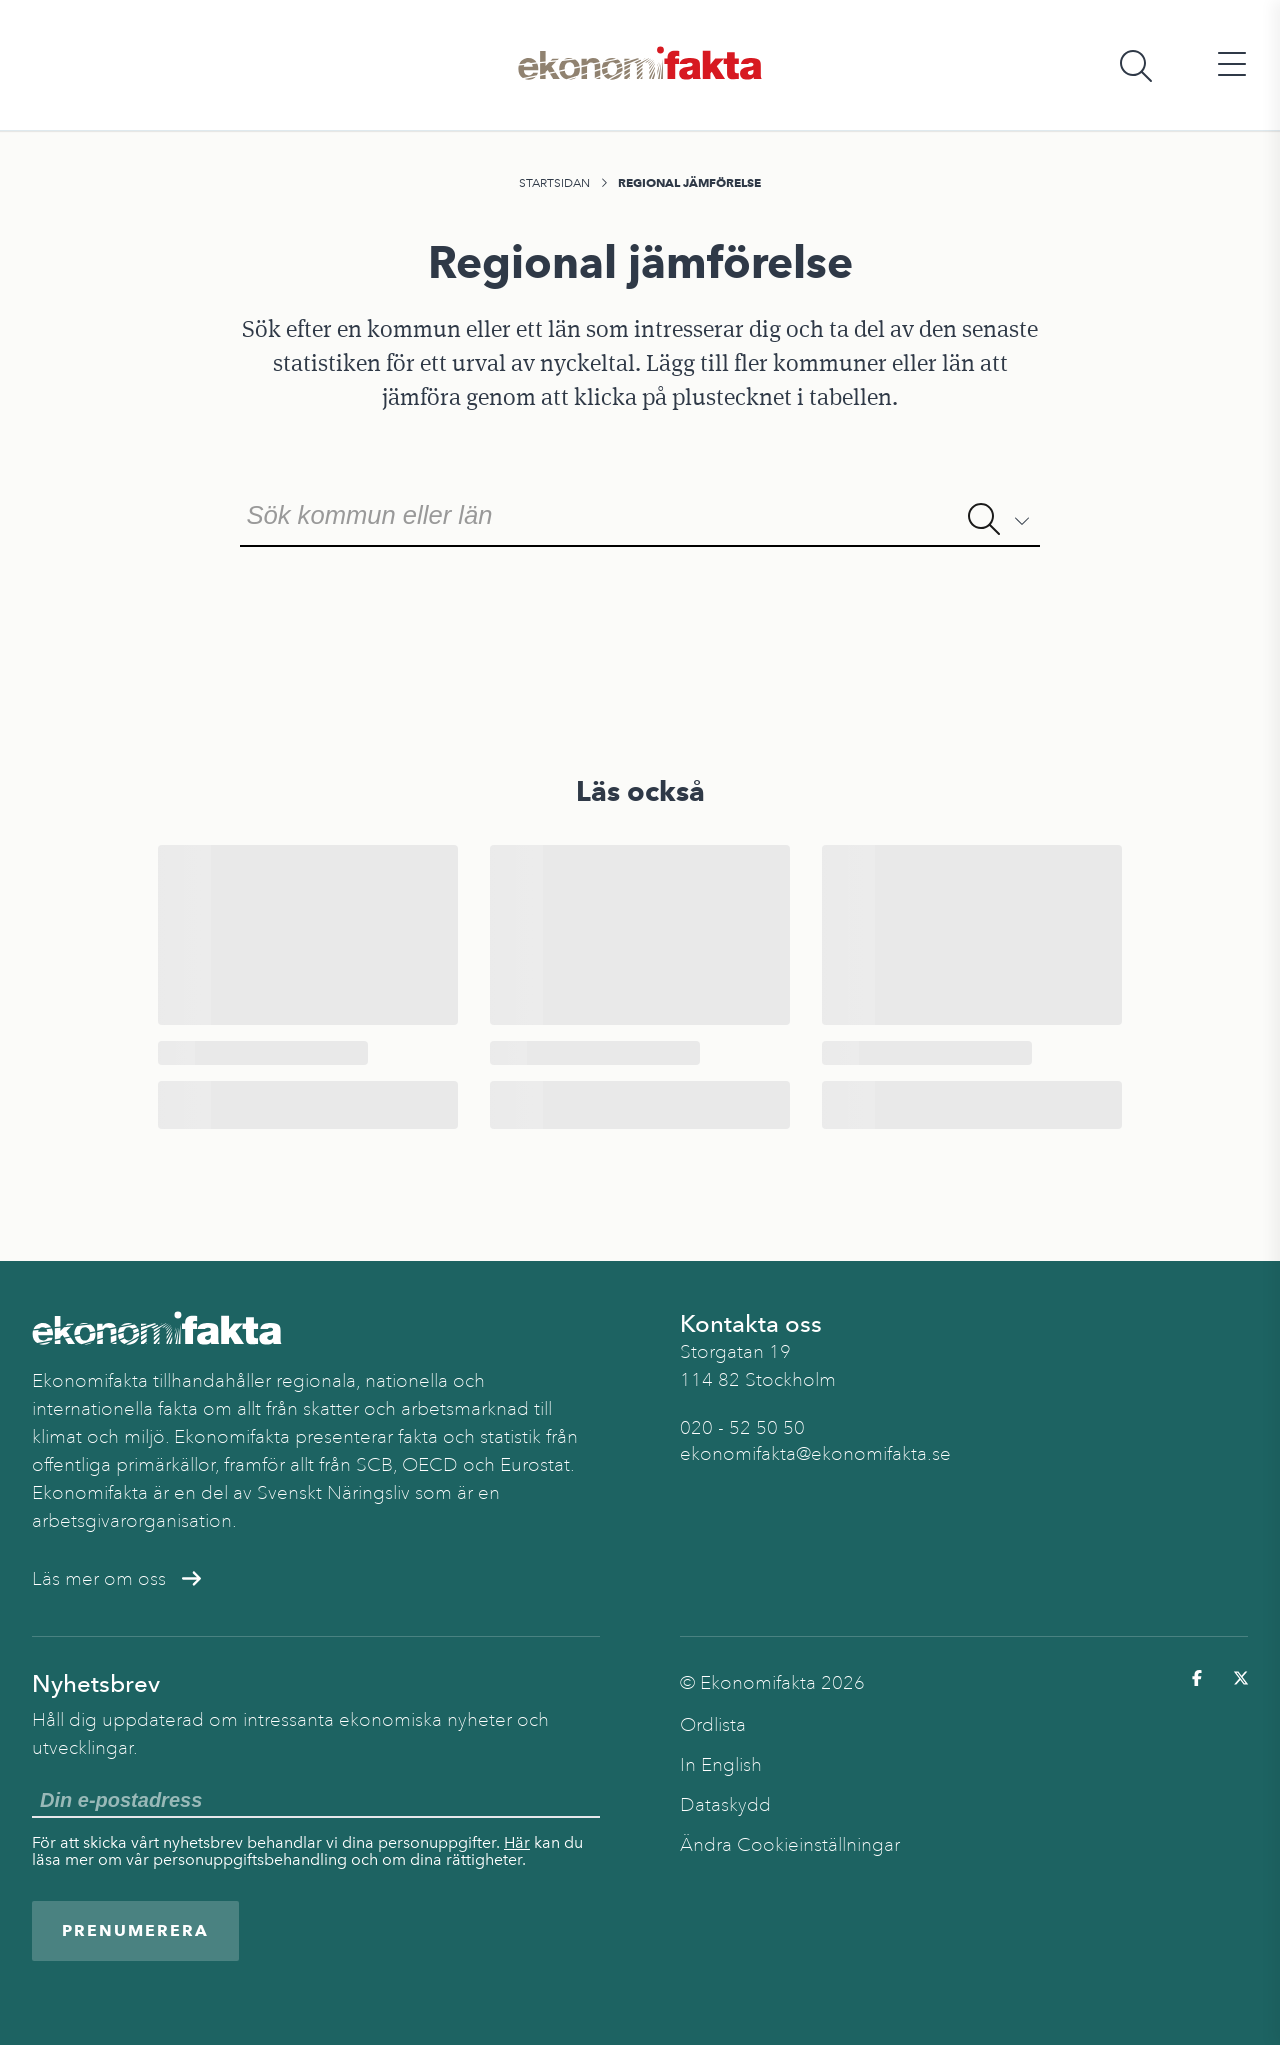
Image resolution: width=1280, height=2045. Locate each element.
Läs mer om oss (116, 1579)
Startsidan (554, 183)
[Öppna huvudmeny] (1232, 65)
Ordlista (713, 1725)
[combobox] (640, 513)
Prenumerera (135, 1930)
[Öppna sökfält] (1136, 65)
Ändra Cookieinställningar (790, 1845)
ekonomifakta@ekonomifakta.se (815, 1454)
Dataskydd (725, 1805)
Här (517, 1842)
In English (721, 1765)
